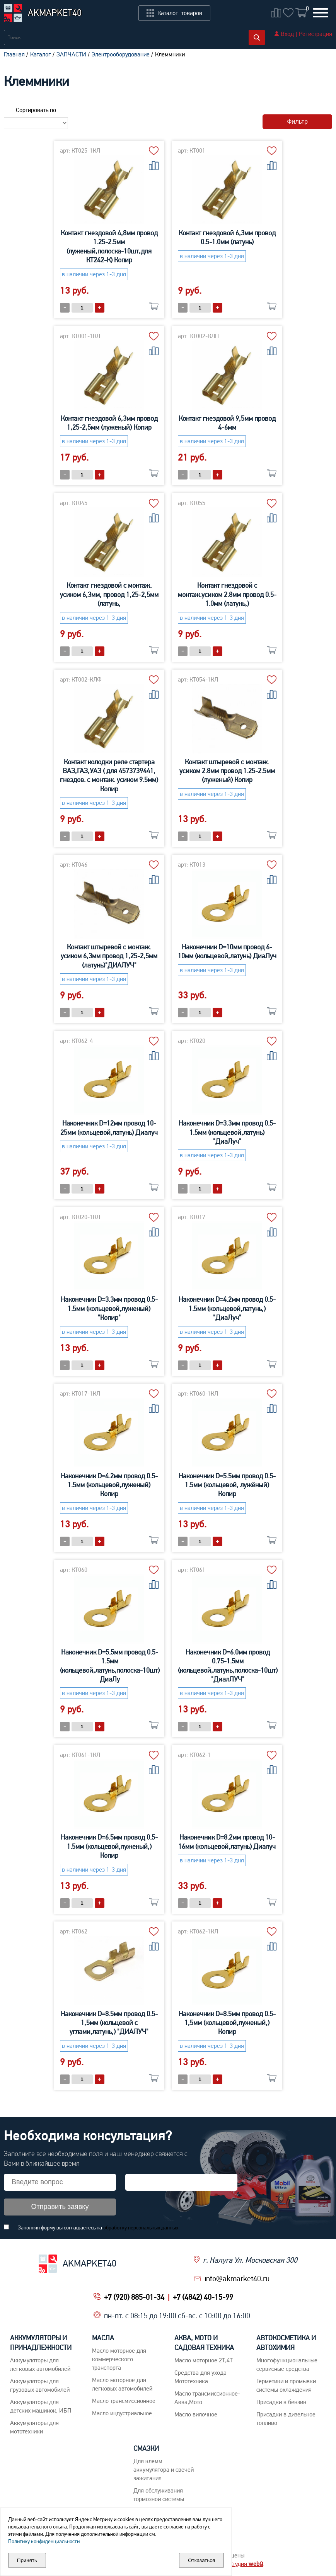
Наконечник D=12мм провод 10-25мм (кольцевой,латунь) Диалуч (109, 1127)
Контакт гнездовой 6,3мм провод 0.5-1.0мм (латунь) (227, 237)
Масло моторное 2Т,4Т (203, 2360)
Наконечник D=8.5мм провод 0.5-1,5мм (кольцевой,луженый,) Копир (227, 2023)
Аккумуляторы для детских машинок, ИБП (40, 2406)
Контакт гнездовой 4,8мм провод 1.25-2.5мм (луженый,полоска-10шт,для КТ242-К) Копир (109, 246)
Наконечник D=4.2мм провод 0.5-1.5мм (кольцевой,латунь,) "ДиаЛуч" (227, 1308)
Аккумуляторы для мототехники (34, 2427)
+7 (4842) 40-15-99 (203, 2297)
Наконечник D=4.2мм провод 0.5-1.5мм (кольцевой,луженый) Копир (109, 1485)
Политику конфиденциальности (44, 2541)
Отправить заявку (60, 2206)
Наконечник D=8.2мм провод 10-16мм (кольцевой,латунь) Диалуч (227, 1841)
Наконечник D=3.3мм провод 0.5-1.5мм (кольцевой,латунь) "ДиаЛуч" (227, 1132)
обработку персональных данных (140, 2227)
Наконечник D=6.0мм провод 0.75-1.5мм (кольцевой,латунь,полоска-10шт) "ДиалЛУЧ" (228, 1665)
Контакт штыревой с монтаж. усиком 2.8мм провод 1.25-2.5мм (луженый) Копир (227, 771)
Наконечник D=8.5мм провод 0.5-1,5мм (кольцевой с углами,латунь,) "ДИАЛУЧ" (109, 2023)
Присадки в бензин (281, 2402)
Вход (287, 33)
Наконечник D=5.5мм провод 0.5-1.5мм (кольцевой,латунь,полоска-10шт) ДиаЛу (110, 1665)
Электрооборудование (121, 54)
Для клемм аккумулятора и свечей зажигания (163, 2469)
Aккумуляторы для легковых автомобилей (40, 2364)
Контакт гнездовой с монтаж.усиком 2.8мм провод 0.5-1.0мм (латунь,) (227, 594)
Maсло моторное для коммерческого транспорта (119, 2359)
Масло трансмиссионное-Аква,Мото (207, 2398)
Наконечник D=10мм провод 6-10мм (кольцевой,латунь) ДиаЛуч (227, 951)
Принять (27, 2560)
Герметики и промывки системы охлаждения (286, 2385)
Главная (14, 54)
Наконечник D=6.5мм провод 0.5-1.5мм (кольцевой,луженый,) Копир (109, 1846)
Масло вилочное (195, 2414)
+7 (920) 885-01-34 (134, 2297)
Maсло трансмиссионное (123, 2400)
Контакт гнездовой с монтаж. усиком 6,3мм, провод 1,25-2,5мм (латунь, (109, 594)
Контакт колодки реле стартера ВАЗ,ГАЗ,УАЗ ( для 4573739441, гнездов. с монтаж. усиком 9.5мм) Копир (109, 775)
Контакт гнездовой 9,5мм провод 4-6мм (227, 422)
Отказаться (201, 2560)
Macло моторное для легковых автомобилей (122, 2384)
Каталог (40, 54)
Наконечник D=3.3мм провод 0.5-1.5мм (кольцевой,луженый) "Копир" (109, 1308)
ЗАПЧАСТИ (71, 54)
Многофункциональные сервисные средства (286, 2364)
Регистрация (315, 33)
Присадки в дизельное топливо (286, 2418)
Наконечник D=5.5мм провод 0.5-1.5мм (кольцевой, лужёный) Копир (227, 1485)
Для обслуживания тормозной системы (158, 2495)
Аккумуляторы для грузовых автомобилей (40, 2385)
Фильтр (297, 121)
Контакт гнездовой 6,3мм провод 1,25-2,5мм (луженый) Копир (109, 422)
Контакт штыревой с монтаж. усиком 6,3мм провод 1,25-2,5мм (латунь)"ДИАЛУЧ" (109, 956)
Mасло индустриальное (122, 2413)
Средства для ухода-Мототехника (201, 2377)
